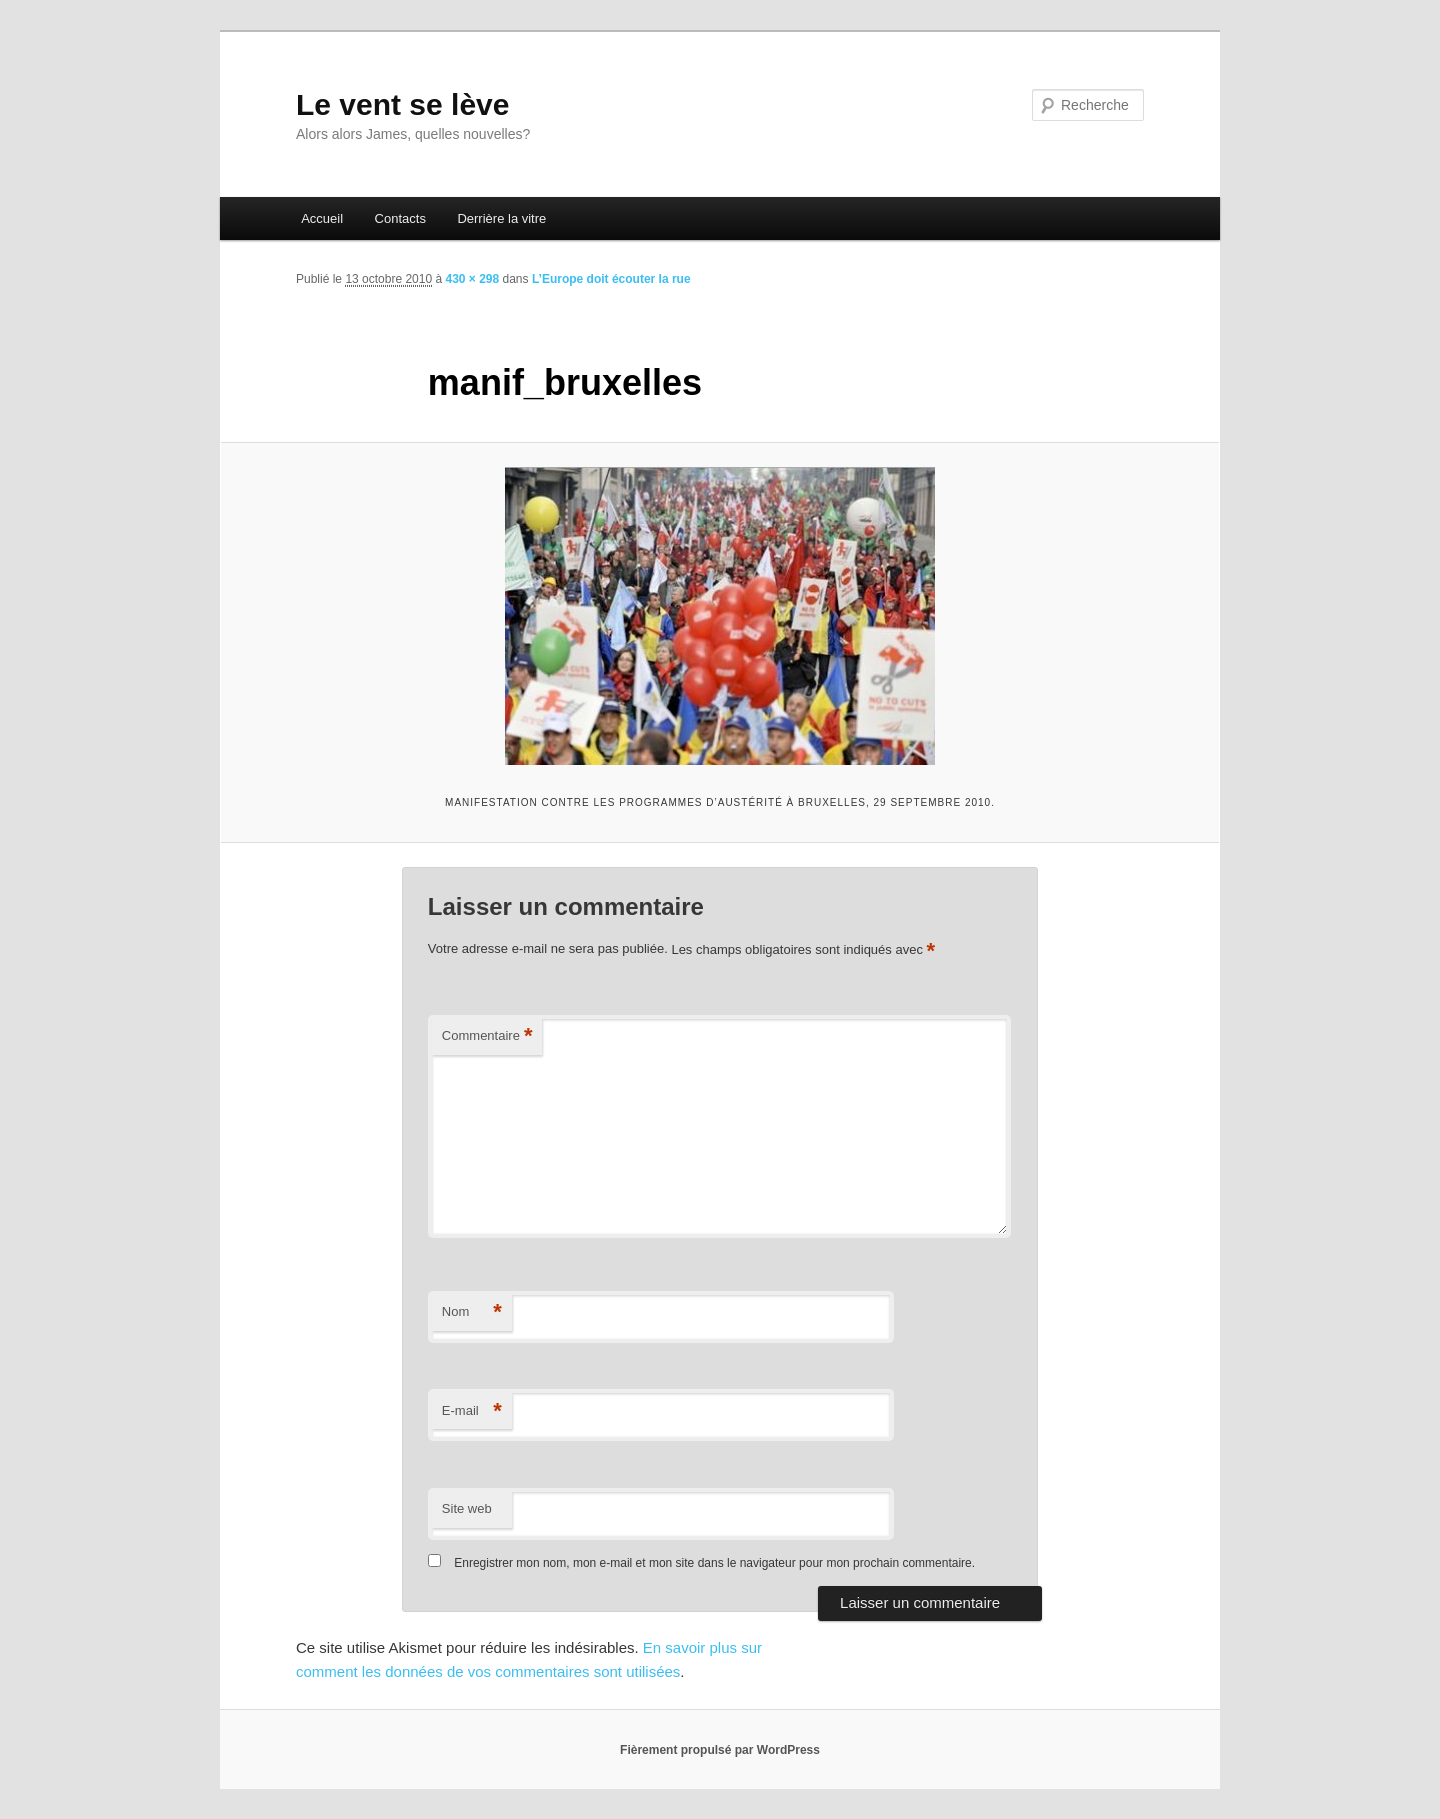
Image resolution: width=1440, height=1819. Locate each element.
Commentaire (487, 1036)
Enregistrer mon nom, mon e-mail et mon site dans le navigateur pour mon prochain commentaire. (714, 1563)
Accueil (322, 218)
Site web (467, 1508)
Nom (472, 1312)
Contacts (400, 218)
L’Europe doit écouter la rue (611, 279)
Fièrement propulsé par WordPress (720, 1750)
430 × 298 (472, 279)
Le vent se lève (402, 104)
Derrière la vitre (501, 218)
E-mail (472, 1411)
